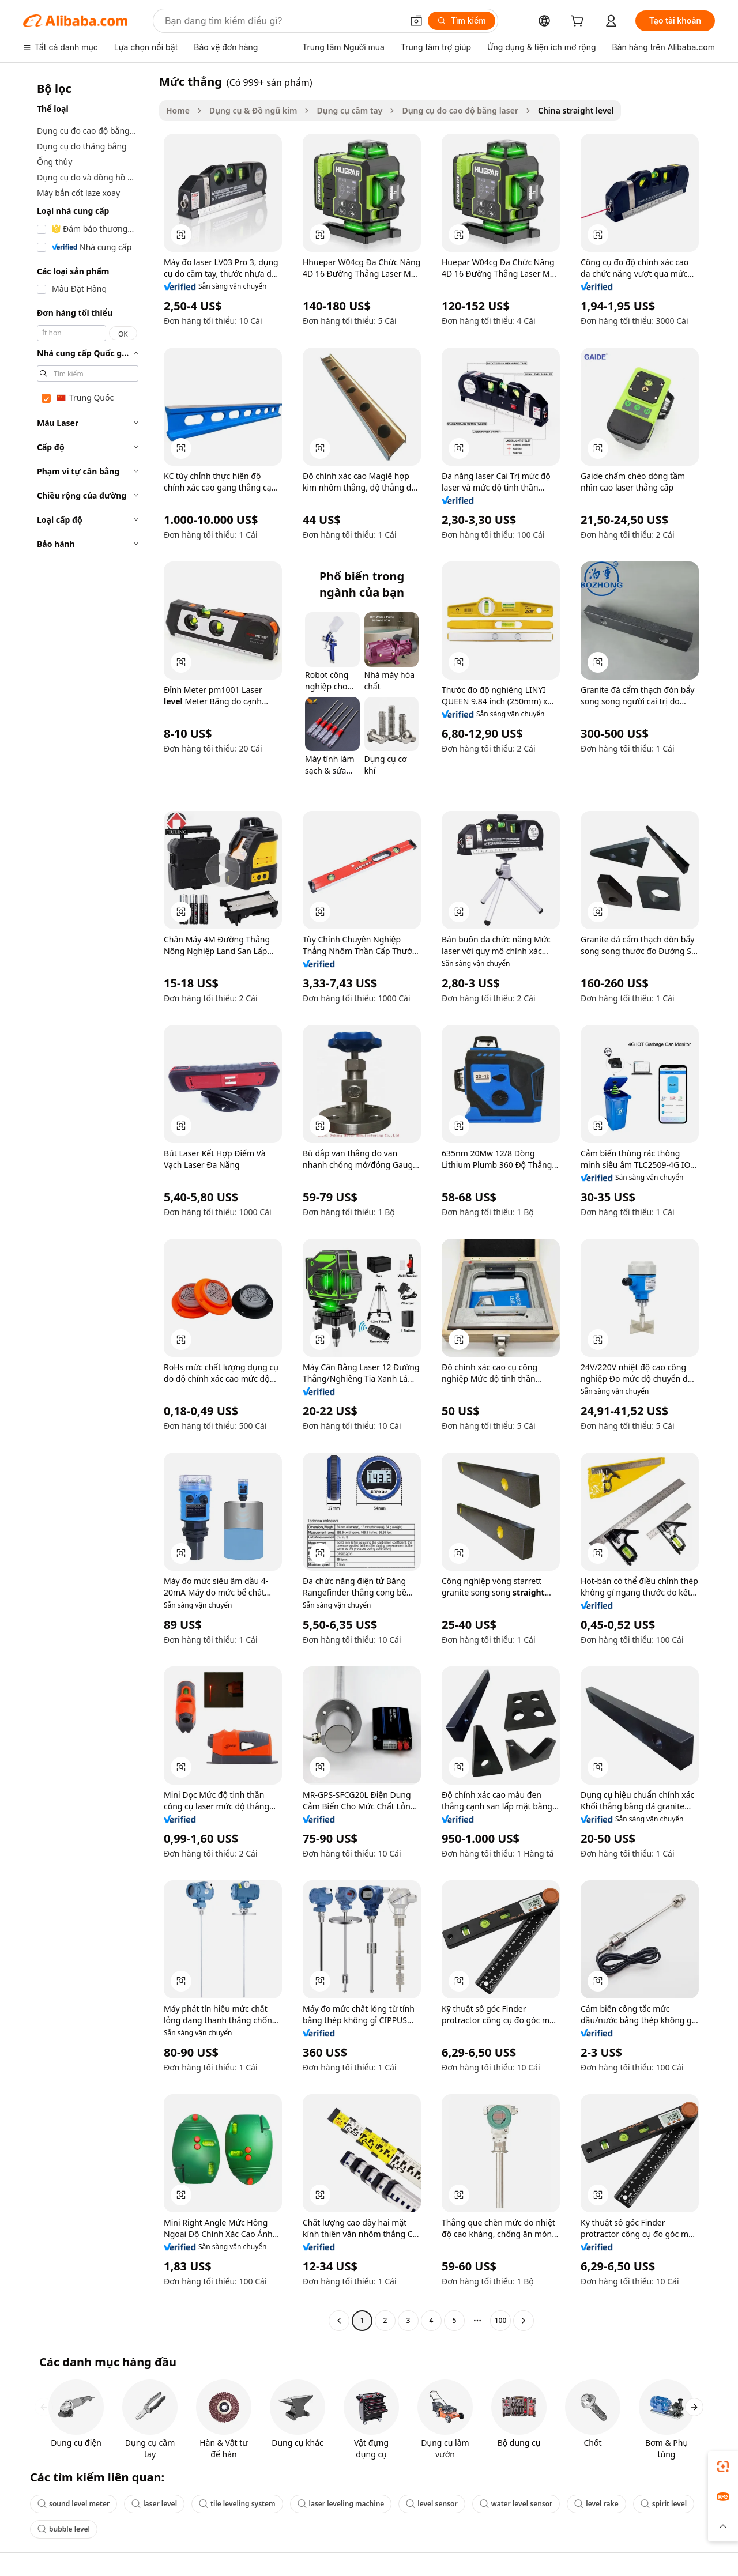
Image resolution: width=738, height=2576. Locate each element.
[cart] (579, 22)
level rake (596, 2504)
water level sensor (516, 2504)
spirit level (664, 2504)
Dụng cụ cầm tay (349, 110)
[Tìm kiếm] (461, 21)
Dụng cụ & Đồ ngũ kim (253, 110)
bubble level (63, 2529)
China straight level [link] (576, 110)
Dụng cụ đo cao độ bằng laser (460, 110)
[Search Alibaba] (282, 20)
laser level (154, 2504)
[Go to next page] (523, 2320)
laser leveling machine (341, 2504)
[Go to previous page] (339, 2320)
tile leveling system (237, 2504)
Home (178, 110)
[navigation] (87, 1202)
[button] (416, 21)
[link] (723, 2466)
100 (501, 2320)
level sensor (431, 2504)
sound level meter (73, 2504)
